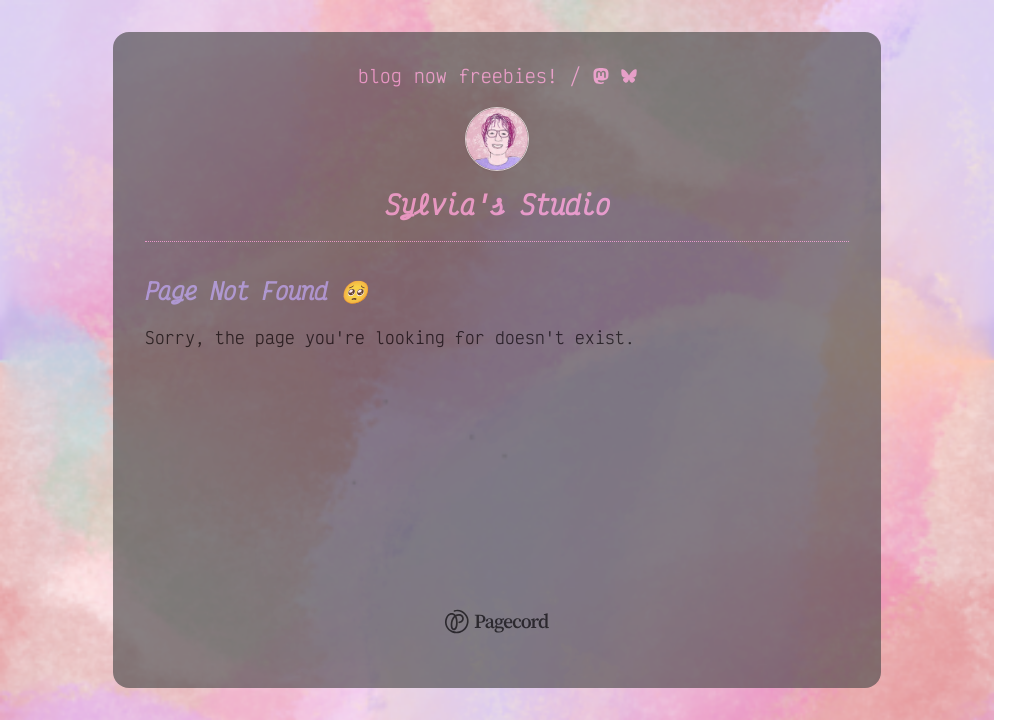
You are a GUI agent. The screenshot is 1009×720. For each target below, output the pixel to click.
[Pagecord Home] (497, 624)
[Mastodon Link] (601, 76)
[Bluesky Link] (629, 76)
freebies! (508, 75)
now (430, 75)
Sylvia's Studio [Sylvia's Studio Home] (497, 204)
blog (380, 75)
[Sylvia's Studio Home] (497, 164)
